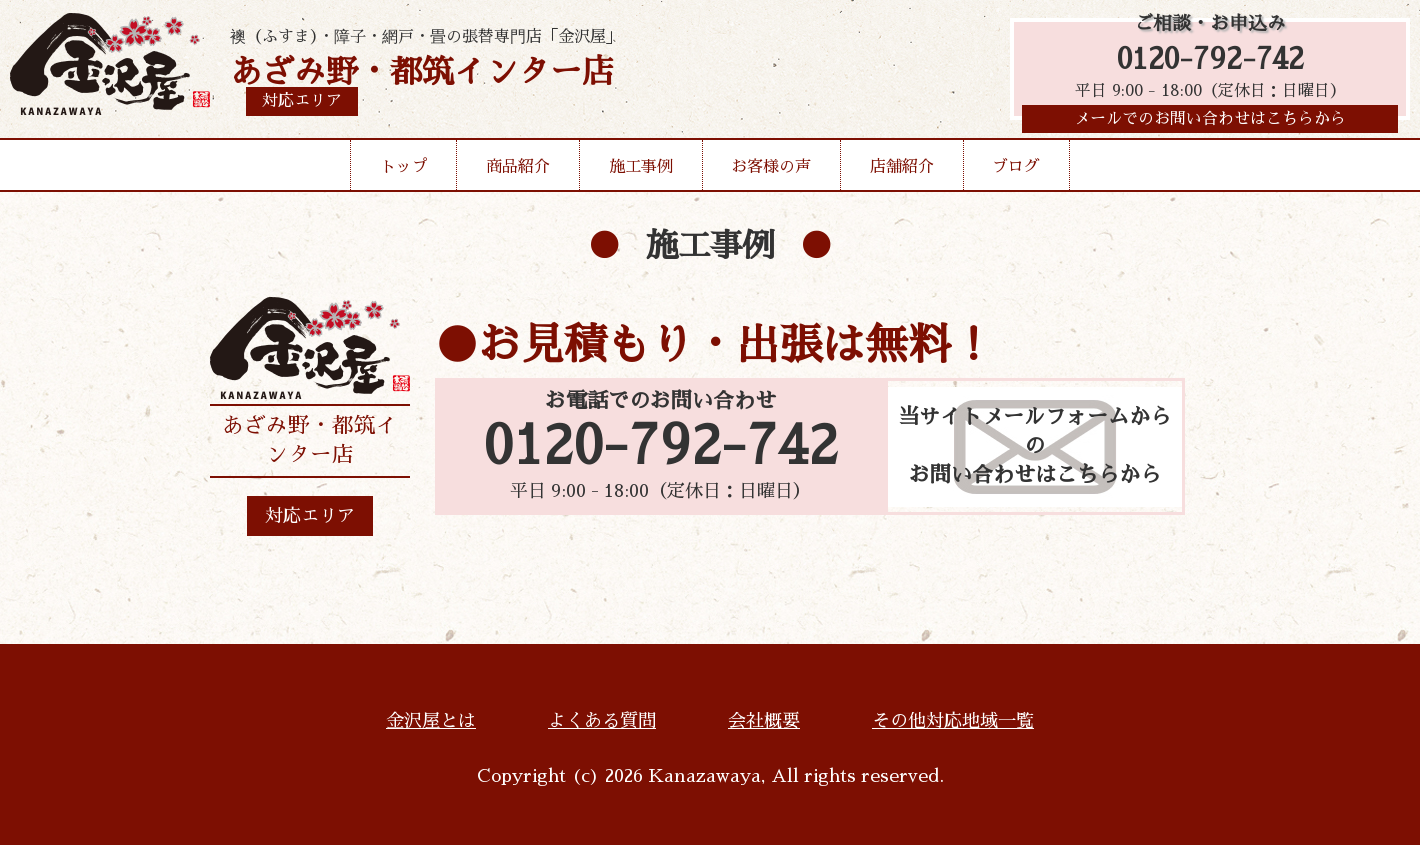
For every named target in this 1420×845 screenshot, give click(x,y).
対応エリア (310, 516)
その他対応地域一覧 (953, 721)
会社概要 (764, 721)
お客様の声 (771, 174)
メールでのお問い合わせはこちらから (1210, 125)
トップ (404, 174)
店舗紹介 (902, 174)
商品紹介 (518, 174)
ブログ (1016, 174)
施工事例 (641, 174)
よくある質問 (602, 721)
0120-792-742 (1210, 62)
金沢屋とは (431, 721)
